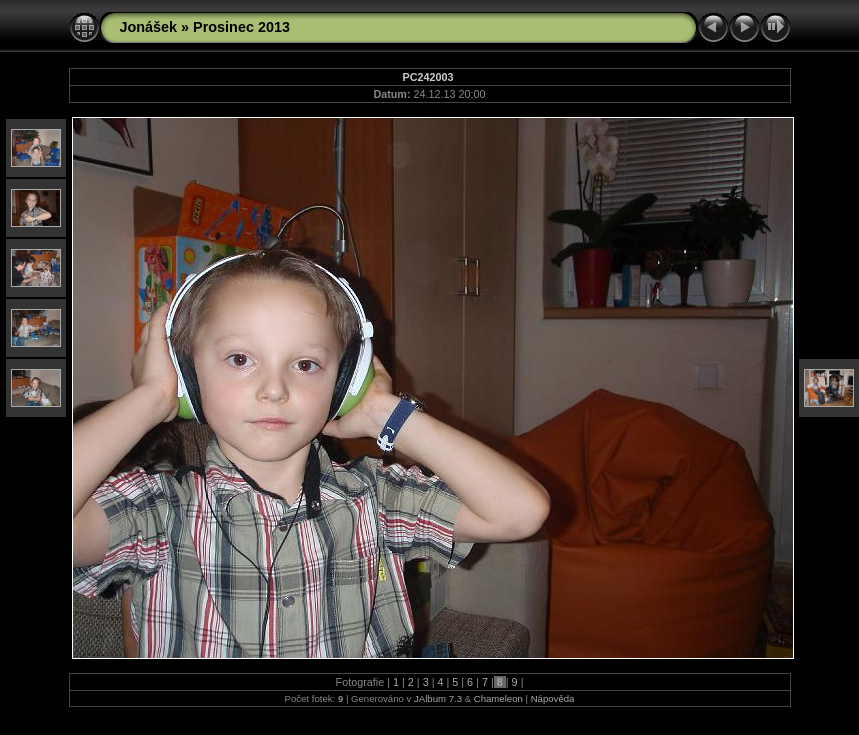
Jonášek (149, 27)
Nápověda (553, 698)
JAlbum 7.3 (438, 698)
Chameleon (498, 698)
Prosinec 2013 (241, 27)
